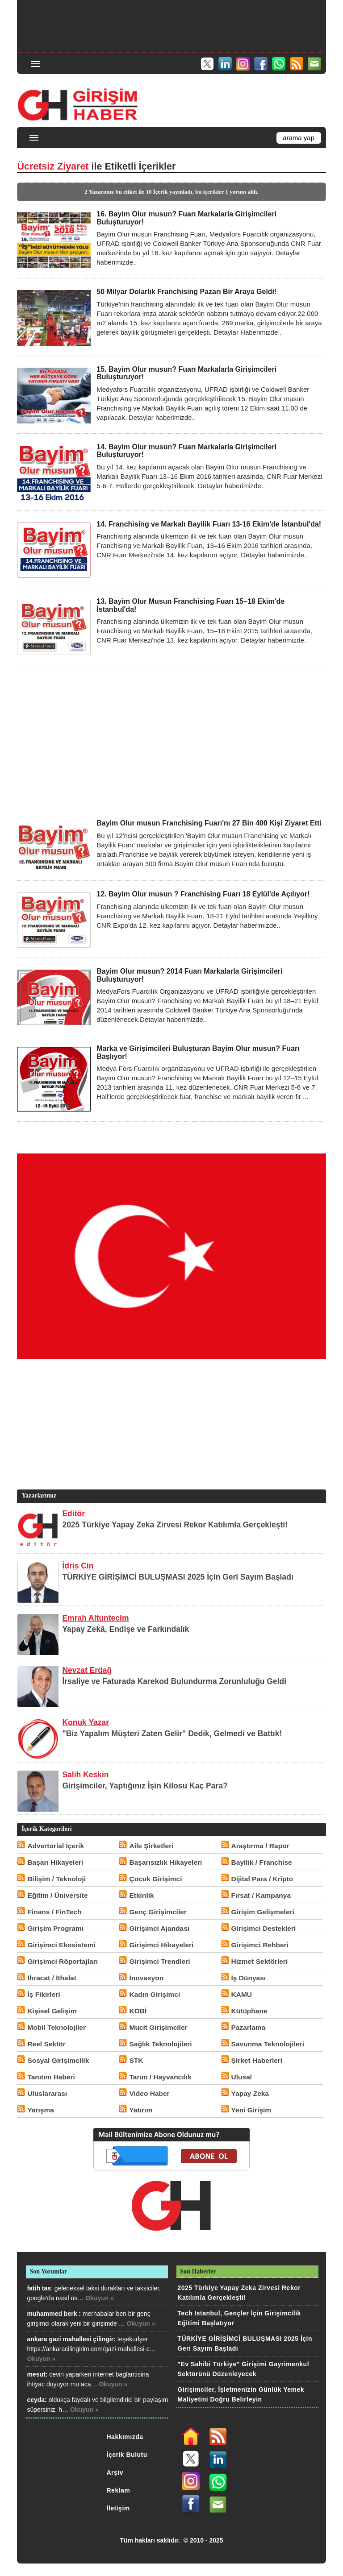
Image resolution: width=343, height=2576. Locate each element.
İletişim (118, 2508)
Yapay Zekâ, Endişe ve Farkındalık (125, 1629)
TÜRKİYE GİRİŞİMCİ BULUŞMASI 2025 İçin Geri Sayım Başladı (177, 1576)
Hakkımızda (125, 2436)
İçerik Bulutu (127, 2454)
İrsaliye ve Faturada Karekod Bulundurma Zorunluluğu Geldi (174, 1681)
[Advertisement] (171, 25)
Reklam (118, 2490)
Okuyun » (99, 2298)
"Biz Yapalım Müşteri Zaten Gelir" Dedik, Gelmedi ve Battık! (172, 1733)
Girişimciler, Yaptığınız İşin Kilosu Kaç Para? (144, 1785)
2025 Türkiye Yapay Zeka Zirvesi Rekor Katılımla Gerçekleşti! (175, 1524)
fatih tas (39, 2288)
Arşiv (115, 2472)
